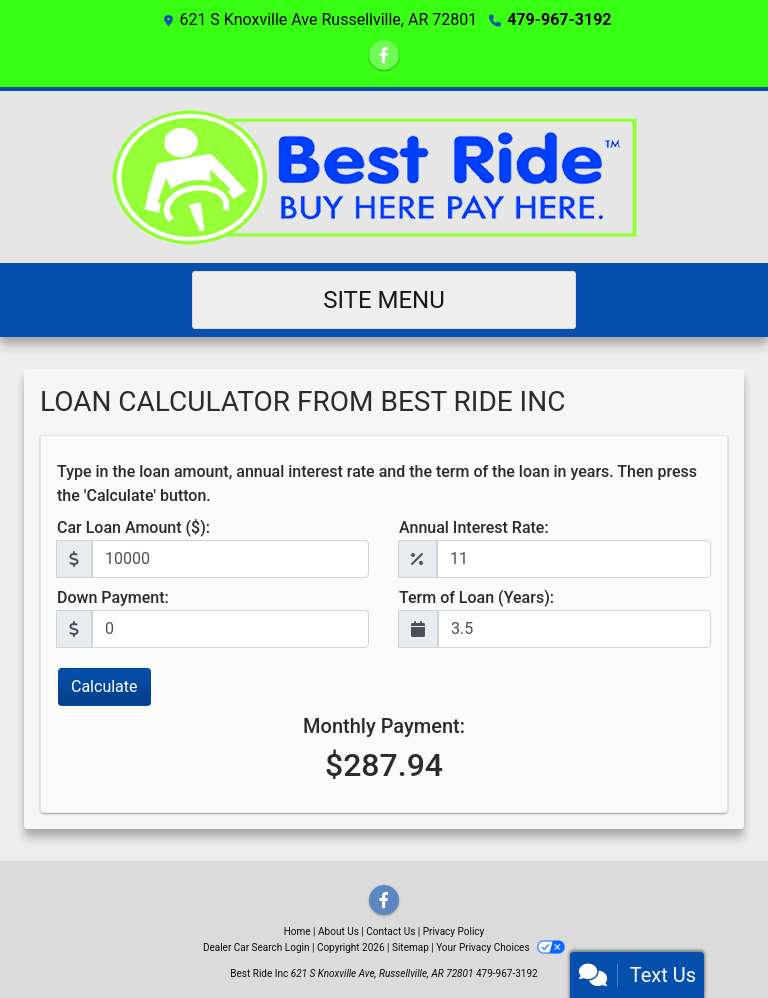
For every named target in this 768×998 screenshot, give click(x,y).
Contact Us (390, 931)
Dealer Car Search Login (256, 947)
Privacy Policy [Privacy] (454, 931)
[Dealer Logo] (384, 177)
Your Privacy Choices (500, 947)
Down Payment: (113, 597)
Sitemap (410, 947)
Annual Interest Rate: (474, 527)
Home (297, 931)
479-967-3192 (559, 19)
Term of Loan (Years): (476, 597)
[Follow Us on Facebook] (384, 55)
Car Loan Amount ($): (133, 527)
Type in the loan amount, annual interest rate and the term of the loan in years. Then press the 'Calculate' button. (377, 483)
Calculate (104, 686)
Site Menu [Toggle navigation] (384, 300)
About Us (338, 931)
